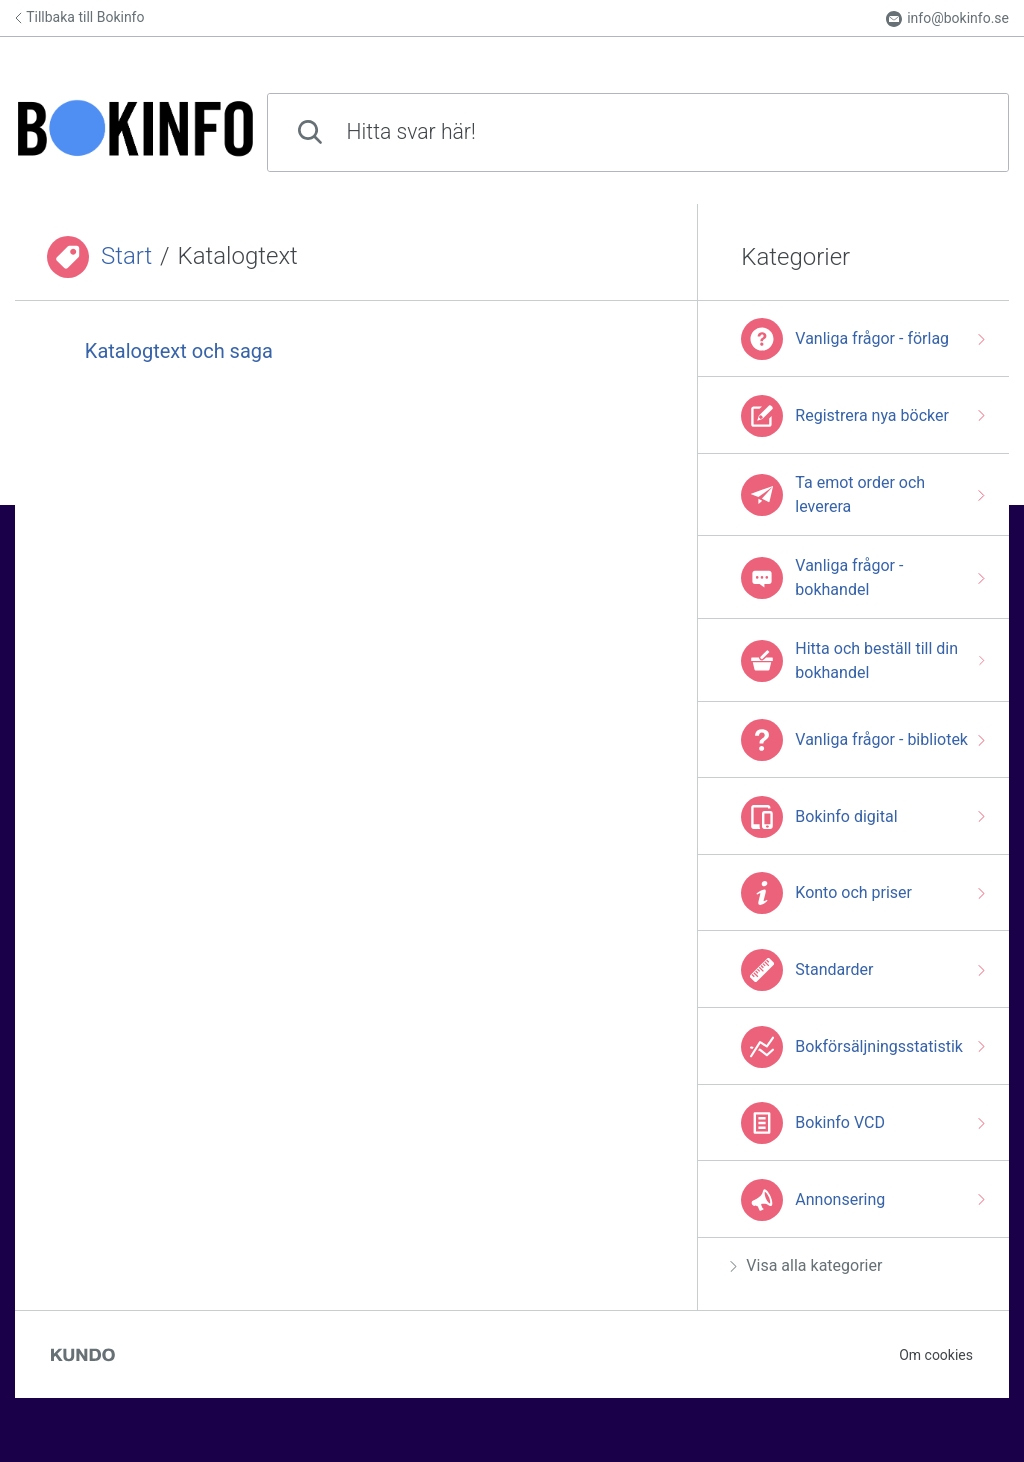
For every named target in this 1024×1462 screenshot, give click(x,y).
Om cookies (936, 1355)
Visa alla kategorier (806, 1265)
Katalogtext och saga (179, 351)
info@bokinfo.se (947, 18)
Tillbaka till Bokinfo (79, 17)
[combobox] (638, 132)
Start (126, 256)
